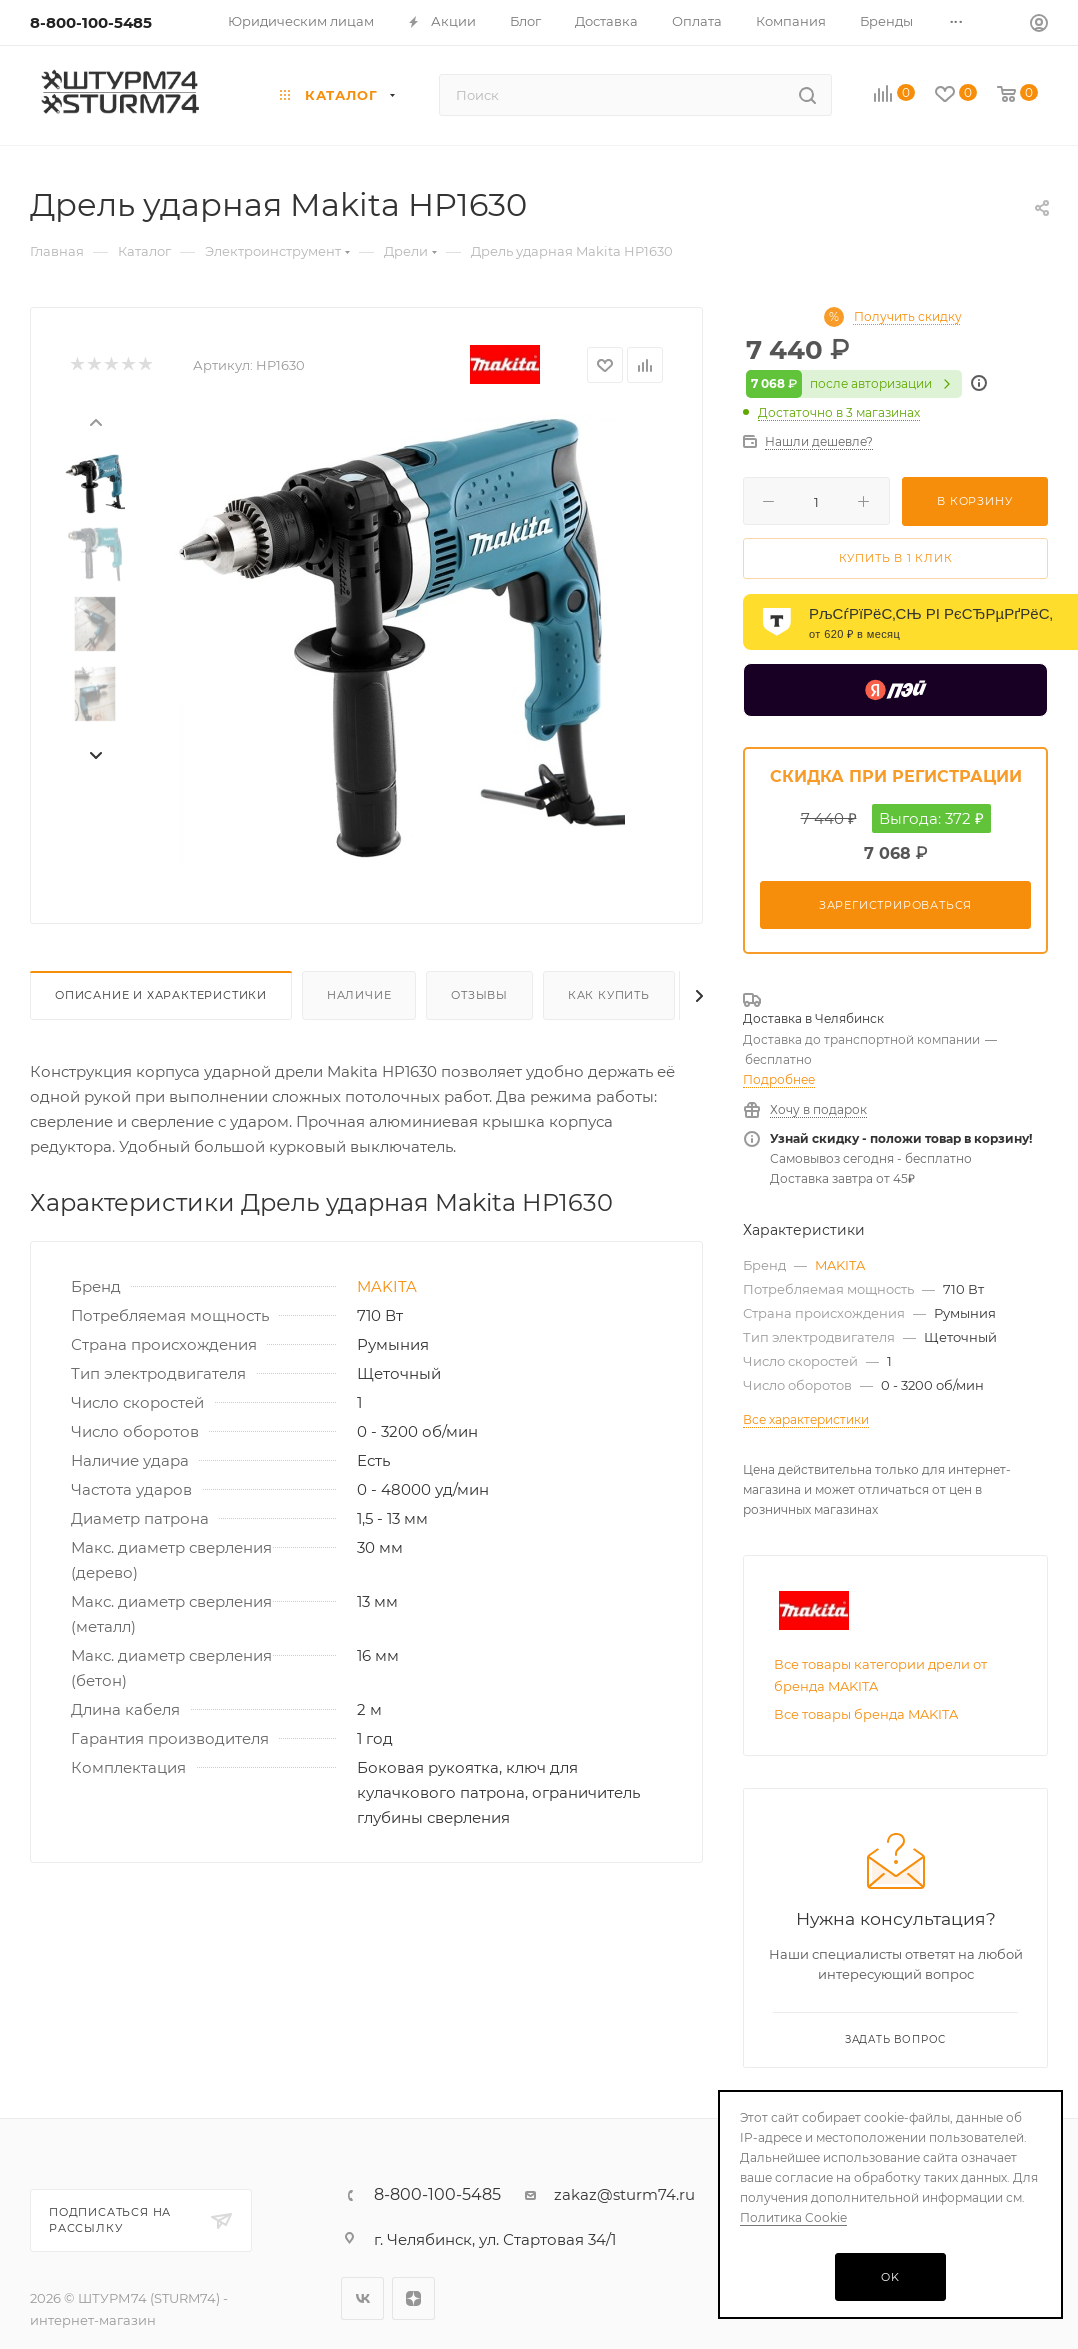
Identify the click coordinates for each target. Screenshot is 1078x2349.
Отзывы (479, 995)
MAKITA (387, 1286)
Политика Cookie (793, 2217)
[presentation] (95, 421)
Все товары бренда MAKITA (866, 1714)
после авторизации (854, 384)
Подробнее (779, 1079)
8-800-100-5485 (91, 22)
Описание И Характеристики (161, 995)
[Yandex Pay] (895, 690)
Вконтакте (362, 2298)
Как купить (609, 995)
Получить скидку (908, 317)
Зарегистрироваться (895, 905)
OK (890, 2277)
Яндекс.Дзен (413, 2298)
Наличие (359, 995)
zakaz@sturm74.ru (624, 2194)
